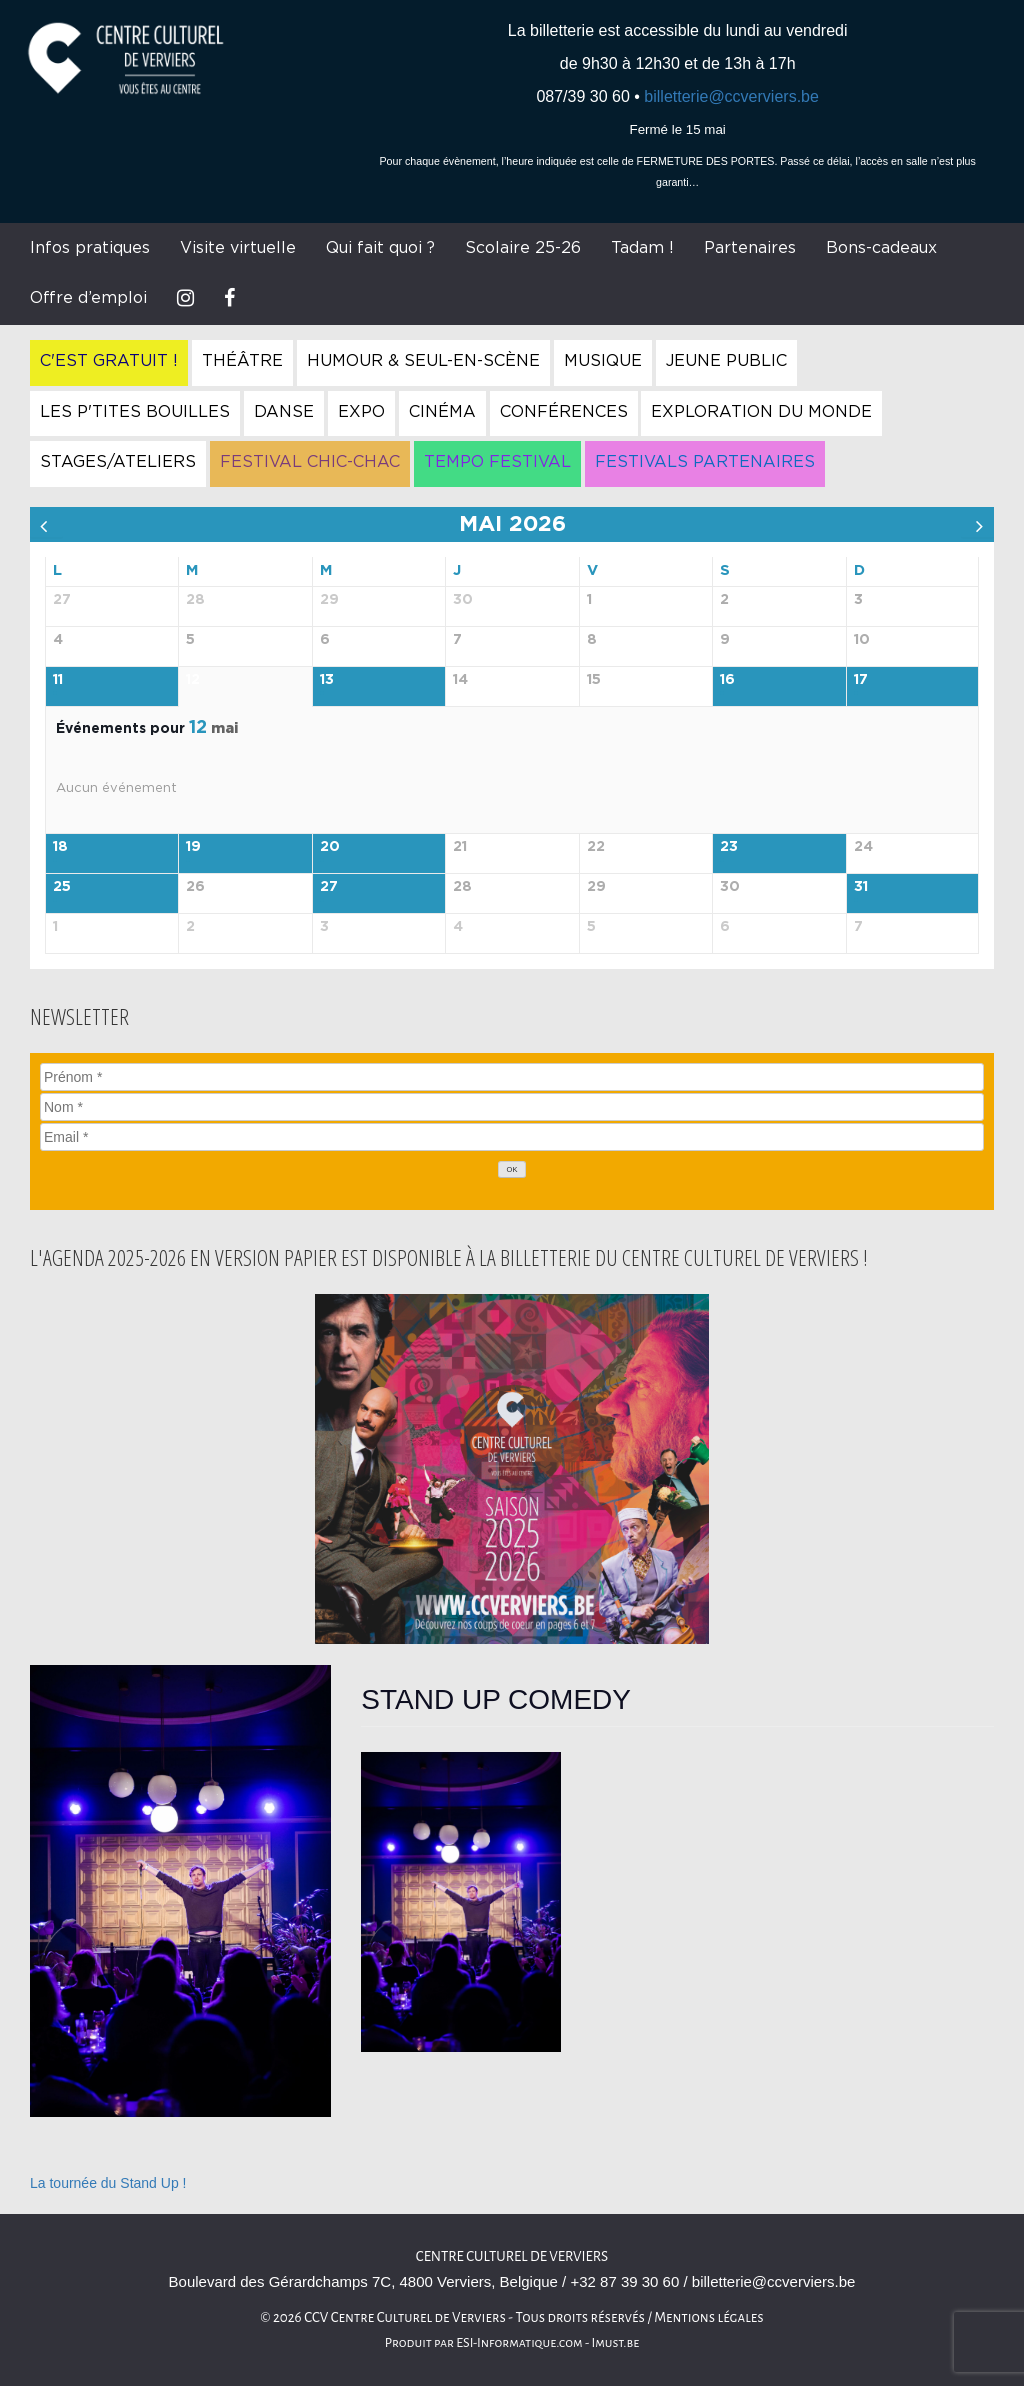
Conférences (564, 412)
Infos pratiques (90, 248)
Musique (603, 361)
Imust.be (616, 2343)
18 (60, 847)
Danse (284, 412)
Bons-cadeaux (881, 248)
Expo (361, 412)
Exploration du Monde (761, 412)
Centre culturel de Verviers (512, 2256)
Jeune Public (726, 361)
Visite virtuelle (238, 248)
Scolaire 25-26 (523, 248)
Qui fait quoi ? (380, 248)
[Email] (512, 1137)
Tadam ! (642, 248)
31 (861, 887)
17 (861, 680)
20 (330, 847)
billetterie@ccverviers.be (731, 96)
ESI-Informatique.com (519, 2343)
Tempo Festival (497, 462)
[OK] (512, 1169)
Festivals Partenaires (705, 462)
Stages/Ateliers (118, 462)
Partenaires (750, 248)
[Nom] (512, 1107)
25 (62, 887)
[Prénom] (512, 1077)
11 (58, 680)
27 (329, 887)
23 (729, 847)
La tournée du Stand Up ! (108, 2183)
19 (193, 847)
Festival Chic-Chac (310, 462)
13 (327, 680)
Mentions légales (709, 2317)
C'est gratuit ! (109, 361)
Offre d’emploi (88, 298)
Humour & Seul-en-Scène (423, 361)
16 (727, 680)
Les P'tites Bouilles (135, 412)
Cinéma (442, 412)
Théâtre (242, 361)
